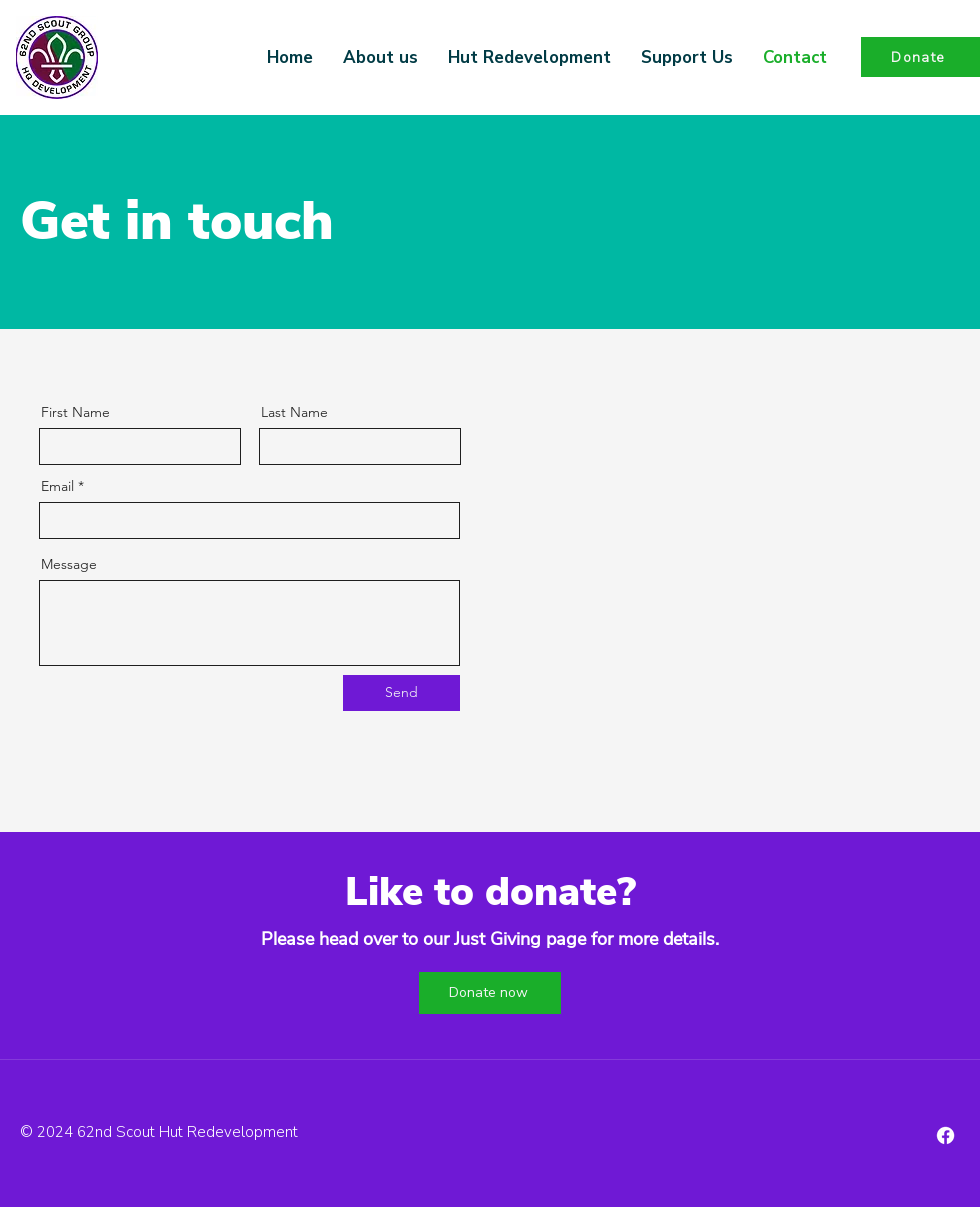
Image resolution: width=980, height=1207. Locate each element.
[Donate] (920, 57)
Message (69, 564)
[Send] (401, 693)
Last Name (294, 412)
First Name (75, 412)
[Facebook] (945, 1135)
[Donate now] (490, 993)
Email (57, 486)
